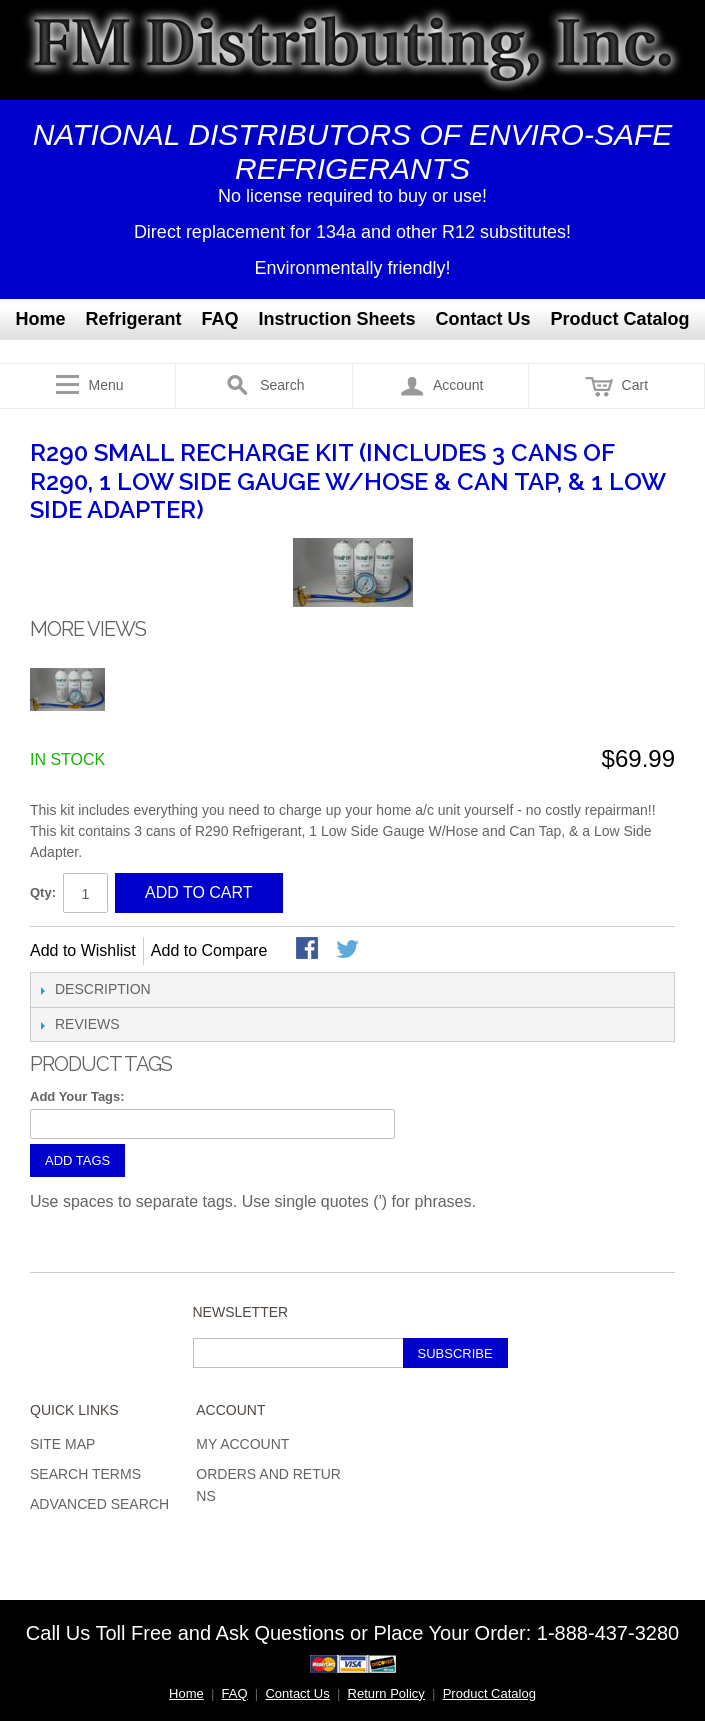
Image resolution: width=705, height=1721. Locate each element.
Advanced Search (99, 1504)
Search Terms (85, 1474)
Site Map (62, 1444)
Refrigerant (133, 319)
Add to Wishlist (83, 950)
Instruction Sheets (337, 319)
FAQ (219, 319)
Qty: (43, 892)
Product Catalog (620, 319)
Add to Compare (209, 950)
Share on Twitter (349, 950)
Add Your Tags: (77, 1096)
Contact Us (483, 319)
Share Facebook (309, 950)
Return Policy (386, 1693)
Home (40, 319)
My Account (242, 1444)
